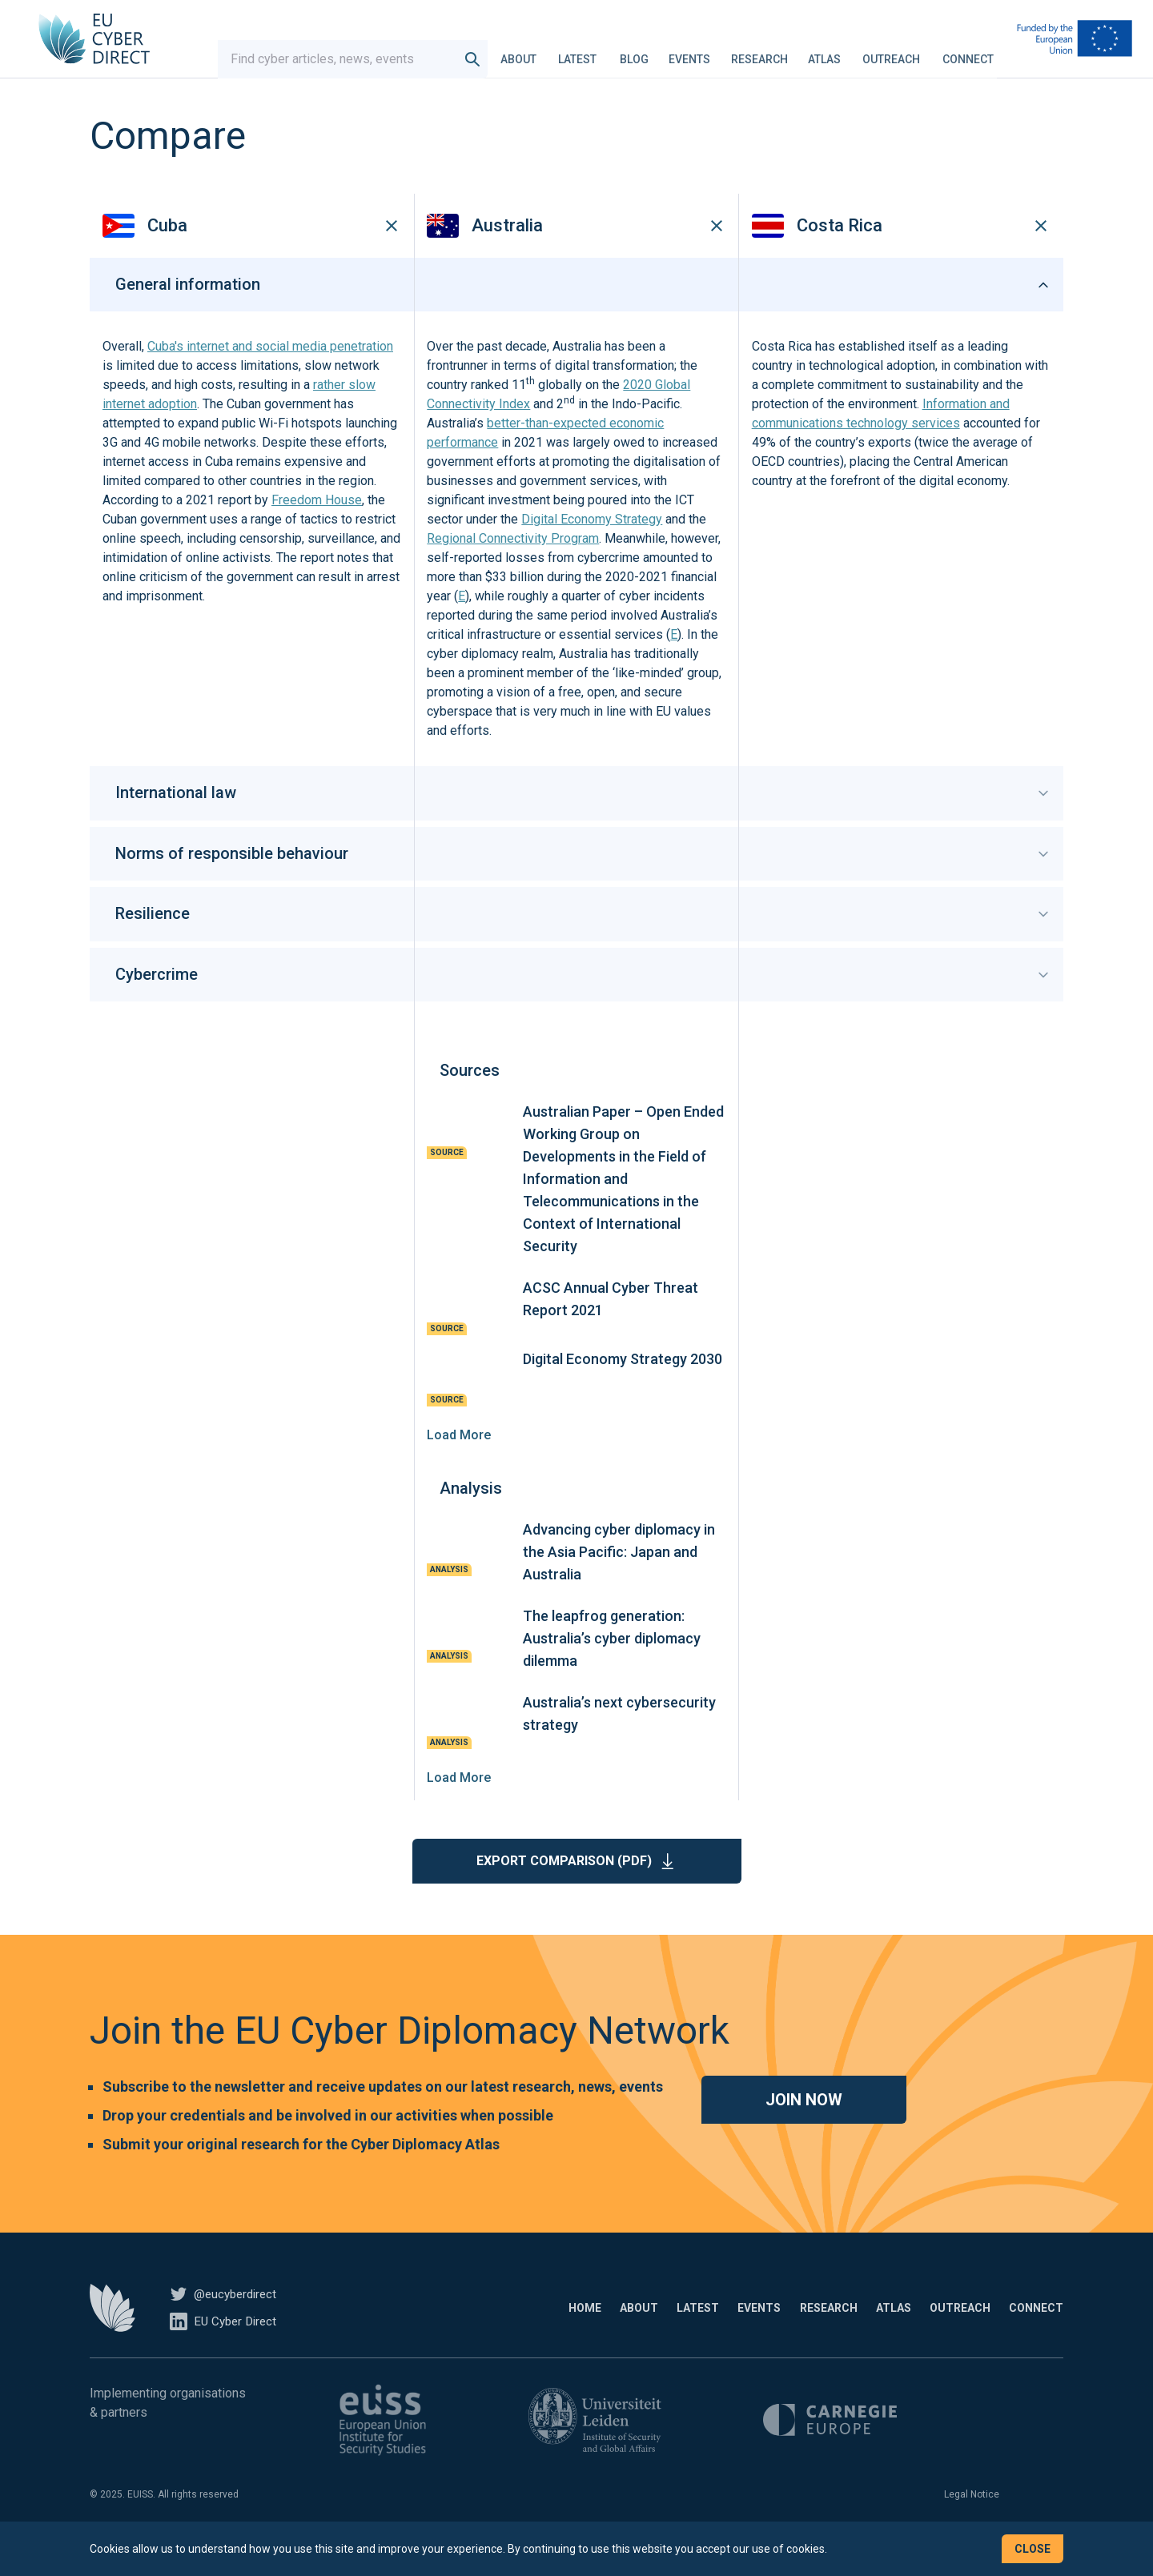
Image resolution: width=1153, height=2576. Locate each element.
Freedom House (316, 524)
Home (445, 2331)
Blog (649, 51)
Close (1032, 2548)
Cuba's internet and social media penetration (270, 371)
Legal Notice (971, 2518)
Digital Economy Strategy (591, 544)
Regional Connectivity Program (513, 563)
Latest (592, 51)
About (534, 51)
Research (774, 51)
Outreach (906, 51)
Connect (983, 51)
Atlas (839, 51)
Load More (459, 1459)
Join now (803, 2123)
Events (704, 51)
